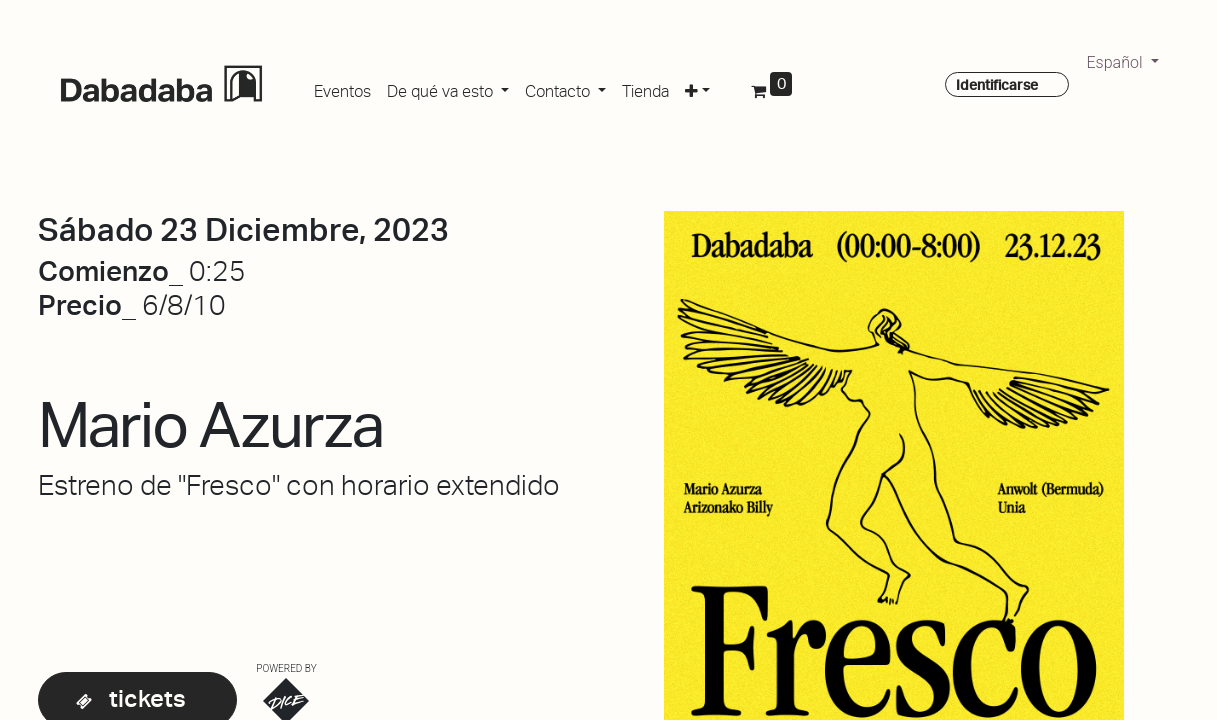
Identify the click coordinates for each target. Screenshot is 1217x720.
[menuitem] (342, 88)
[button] (697, 88)
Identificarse (997, 85)
